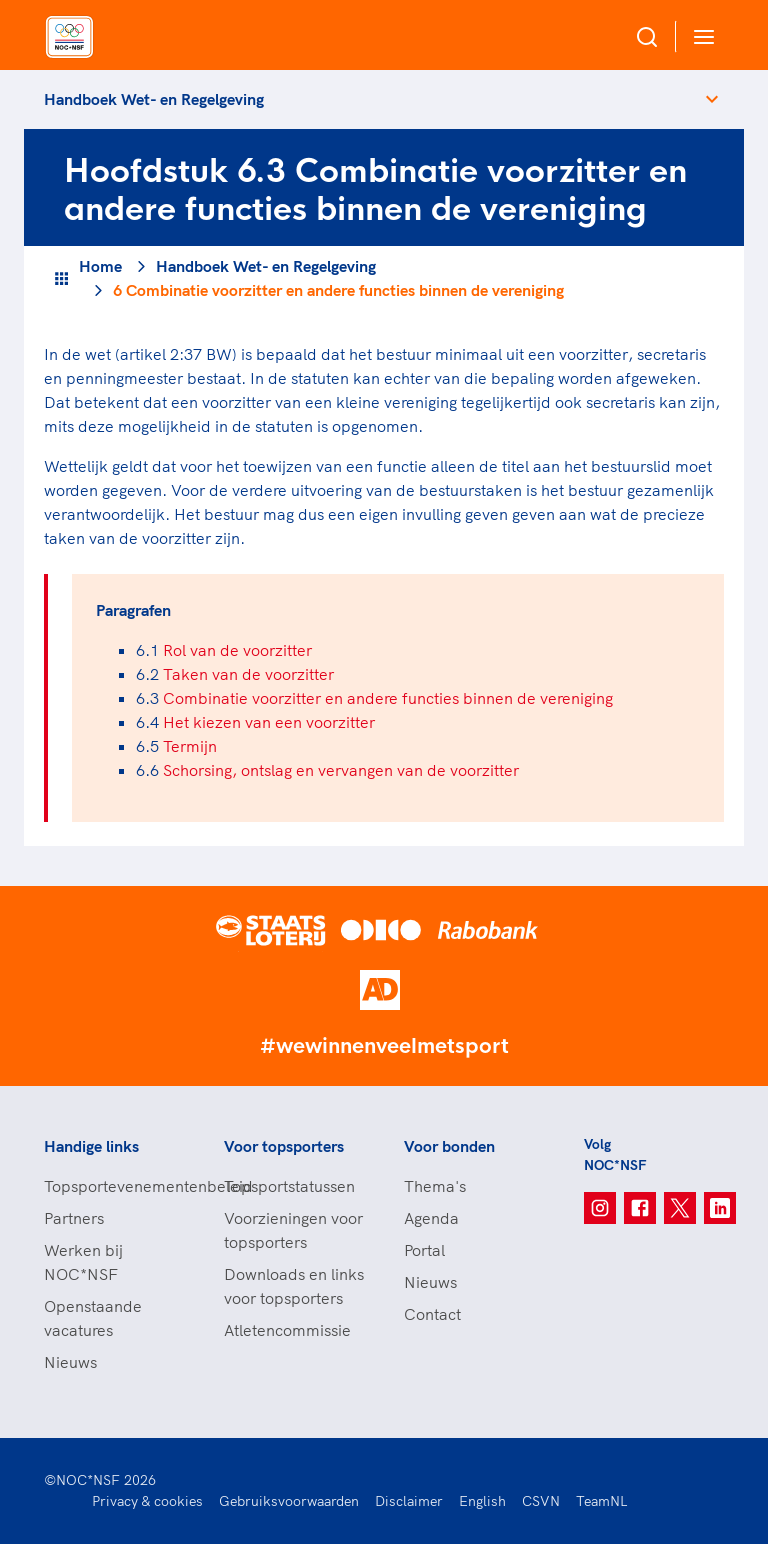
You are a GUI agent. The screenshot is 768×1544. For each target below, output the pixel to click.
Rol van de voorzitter (237, 650)
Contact (432, 1314)
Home (100, 266)
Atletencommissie (287, 1330)
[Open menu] (700, 36)
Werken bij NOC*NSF (83, 1262)
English (482, 1501)
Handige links (91, 1146)
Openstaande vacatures (93, 1318)
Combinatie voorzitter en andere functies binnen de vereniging (388, 698)
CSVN (541, 1501)
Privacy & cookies (147, 1501)
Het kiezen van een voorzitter (269, 722)
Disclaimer (409, 1501)
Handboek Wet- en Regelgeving (154, 99)
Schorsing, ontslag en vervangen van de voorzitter (341, 770)
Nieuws (70, 1362)
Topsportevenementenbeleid (114, 1186)
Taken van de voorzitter (248, 674)
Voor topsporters (284, 1146)
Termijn (190, 746)
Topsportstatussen (289, 1186)
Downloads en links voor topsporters (294, 1286)
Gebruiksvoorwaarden (289, 1501)
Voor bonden (449, 1146)
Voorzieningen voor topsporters (293, 1230)
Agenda (431, 1218)
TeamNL (602, 1501)
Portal (424, 1250)
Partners (74, 1218)
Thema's (435, 1186)
